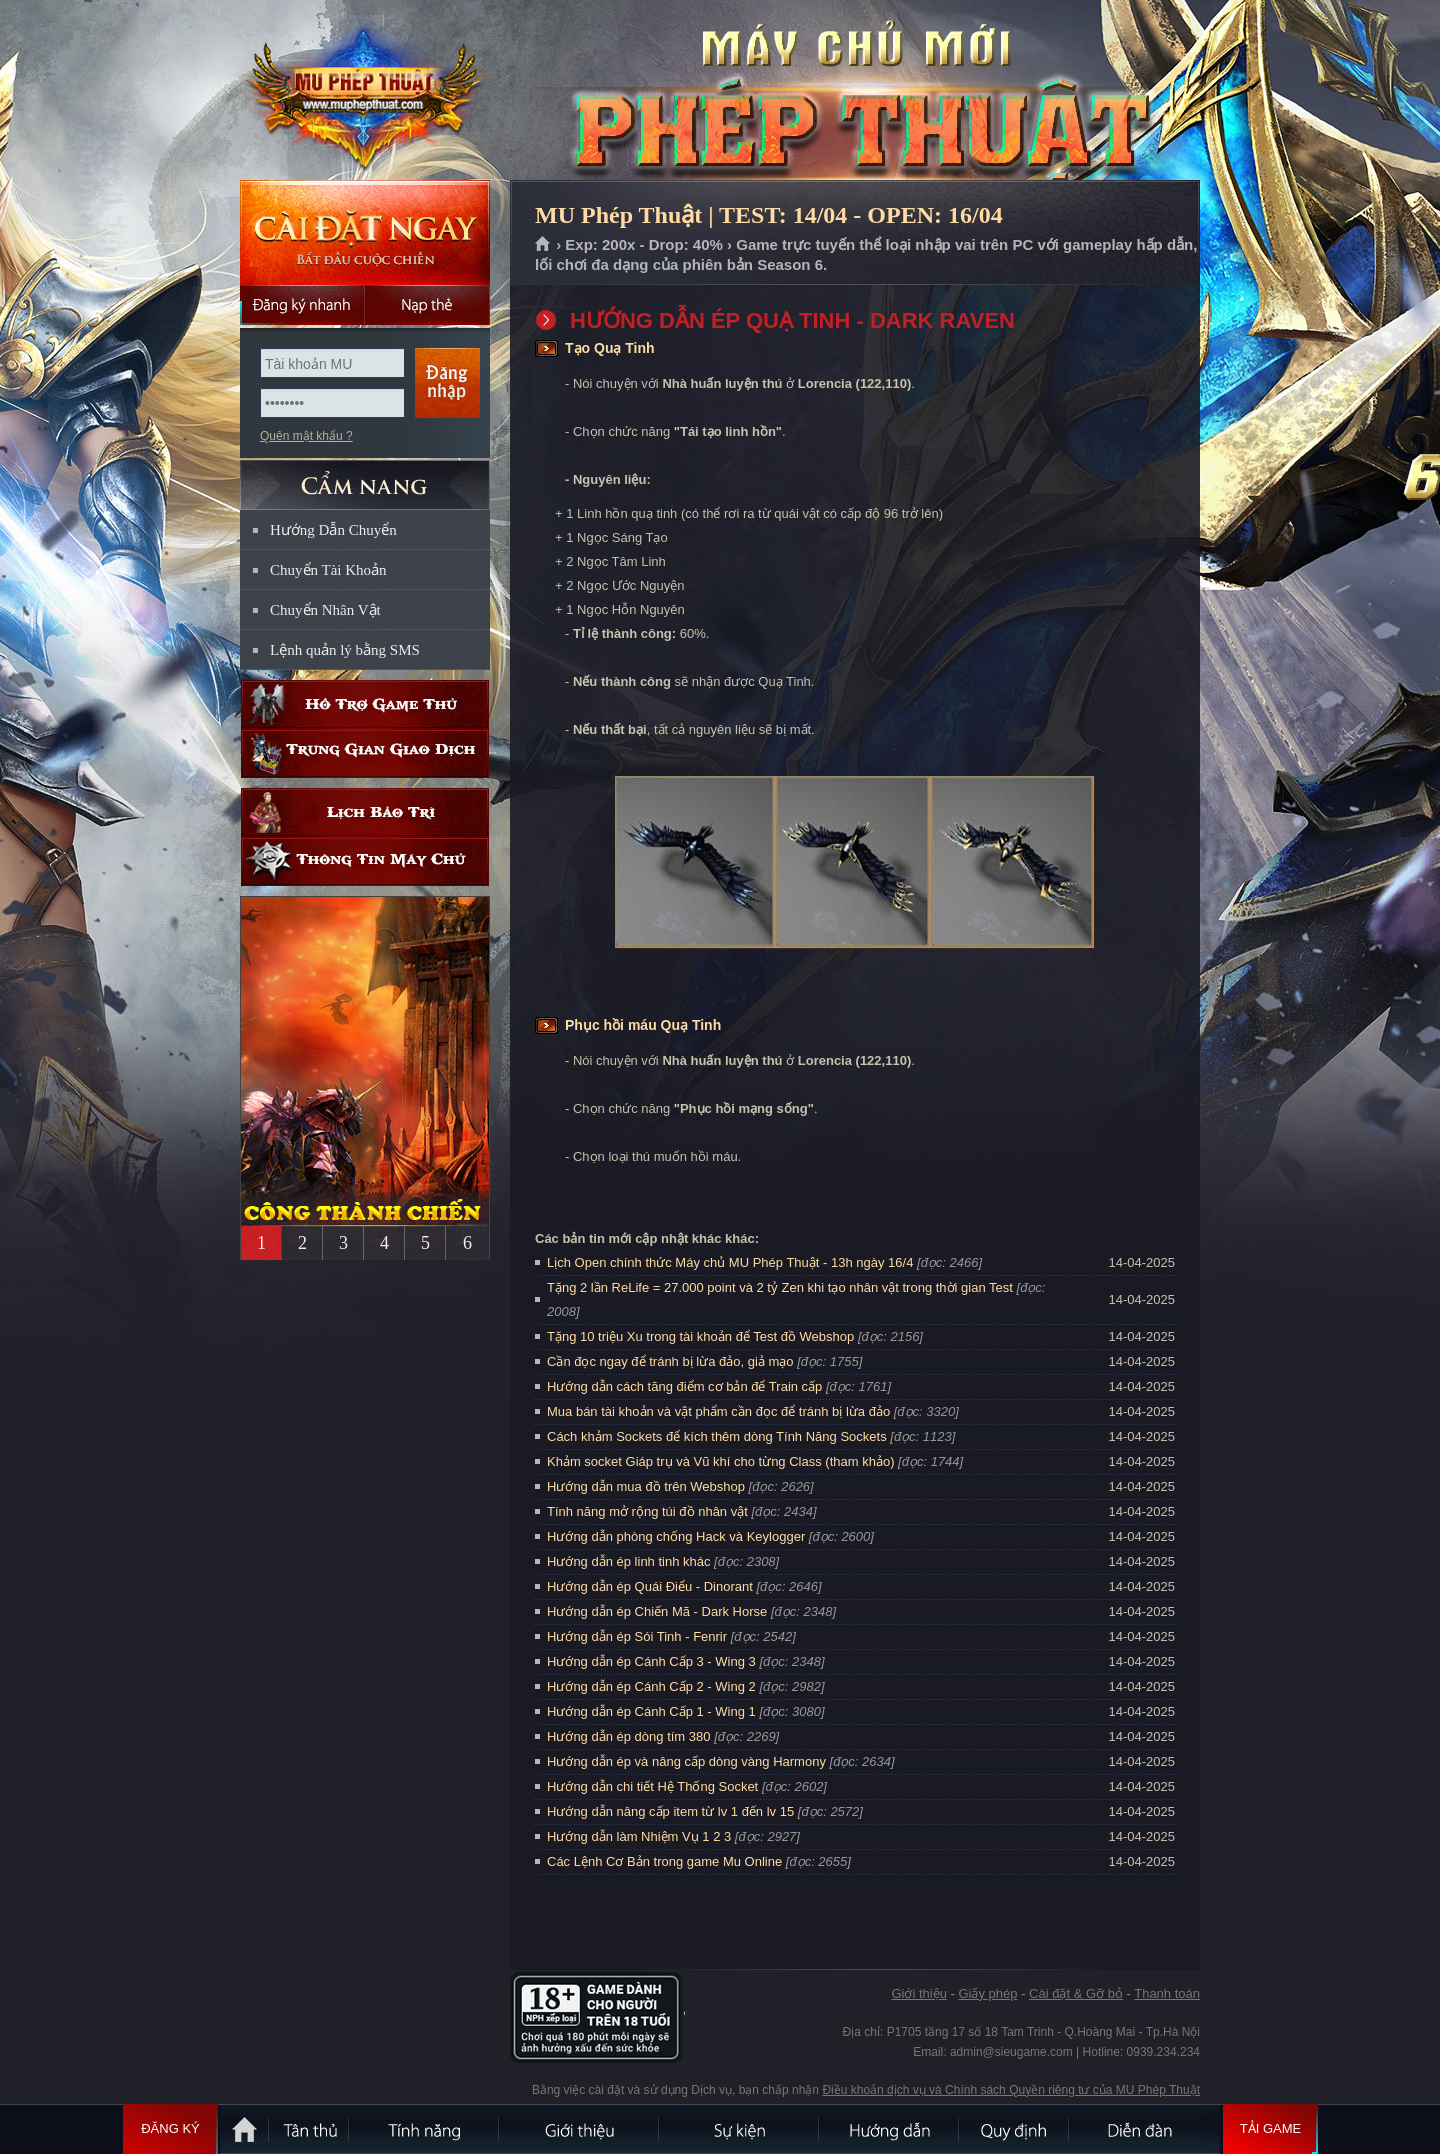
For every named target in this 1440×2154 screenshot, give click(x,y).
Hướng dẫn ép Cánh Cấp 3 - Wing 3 (651, 1661)
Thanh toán (1167, 1993)
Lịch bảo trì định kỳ (365, 812)
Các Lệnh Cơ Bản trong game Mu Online (664, 1861)
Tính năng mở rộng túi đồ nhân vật (647, 1511)
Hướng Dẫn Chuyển (333, 530)
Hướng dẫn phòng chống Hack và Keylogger (678, 1536)
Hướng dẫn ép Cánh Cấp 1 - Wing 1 (651, 1711)
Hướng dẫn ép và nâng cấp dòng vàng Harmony (686, 1761)
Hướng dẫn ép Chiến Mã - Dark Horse (657, 1611)
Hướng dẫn (890, 2129)
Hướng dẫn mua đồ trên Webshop (646, 1486)
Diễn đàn (1145, 2129)
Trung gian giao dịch (365, 753)
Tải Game (1270, 2129)
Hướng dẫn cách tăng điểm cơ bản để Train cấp (684, 1386)
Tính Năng (425, 2129)
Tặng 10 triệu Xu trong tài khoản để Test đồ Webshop (700, 1336)
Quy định (1015, 2129)
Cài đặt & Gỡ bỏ (1076, 1993)
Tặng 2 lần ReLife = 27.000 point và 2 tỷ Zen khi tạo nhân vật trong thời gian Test (780, 1287)
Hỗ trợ (365, 704)
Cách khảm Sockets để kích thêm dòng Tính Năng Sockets (718, 1436)
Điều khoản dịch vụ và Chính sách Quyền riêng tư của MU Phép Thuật (1011, 2090)
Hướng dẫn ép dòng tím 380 (629, 1736)
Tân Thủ (310, 2129)
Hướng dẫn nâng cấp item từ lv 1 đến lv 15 (670, 1811)
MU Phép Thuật (364, 91)
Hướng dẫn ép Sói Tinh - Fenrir (637, 1636)
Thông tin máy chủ (365, 861)
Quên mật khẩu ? (306, 436)
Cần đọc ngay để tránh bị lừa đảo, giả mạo (670, 1361)
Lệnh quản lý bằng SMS (345, 650)
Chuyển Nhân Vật (325, 610)
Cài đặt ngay (365, 232)
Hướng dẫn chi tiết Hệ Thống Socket (652, 1786)
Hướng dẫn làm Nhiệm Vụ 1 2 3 (639, 1836)
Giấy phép (987, 1993)
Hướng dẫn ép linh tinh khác (628, 1561)
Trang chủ (543, 245)
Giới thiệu (918, 1993)
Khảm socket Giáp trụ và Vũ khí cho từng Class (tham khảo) (720, 1461)
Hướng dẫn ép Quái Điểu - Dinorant (650, 1586)
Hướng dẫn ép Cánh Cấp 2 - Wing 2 (651, 1686)
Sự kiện (740, 2129)
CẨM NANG (365, 476)
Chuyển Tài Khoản (328, 570)
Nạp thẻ (427, 305)
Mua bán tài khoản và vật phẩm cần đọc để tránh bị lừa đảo (718, 1411)
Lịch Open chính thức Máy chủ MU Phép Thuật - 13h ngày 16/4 (730, 1262)
